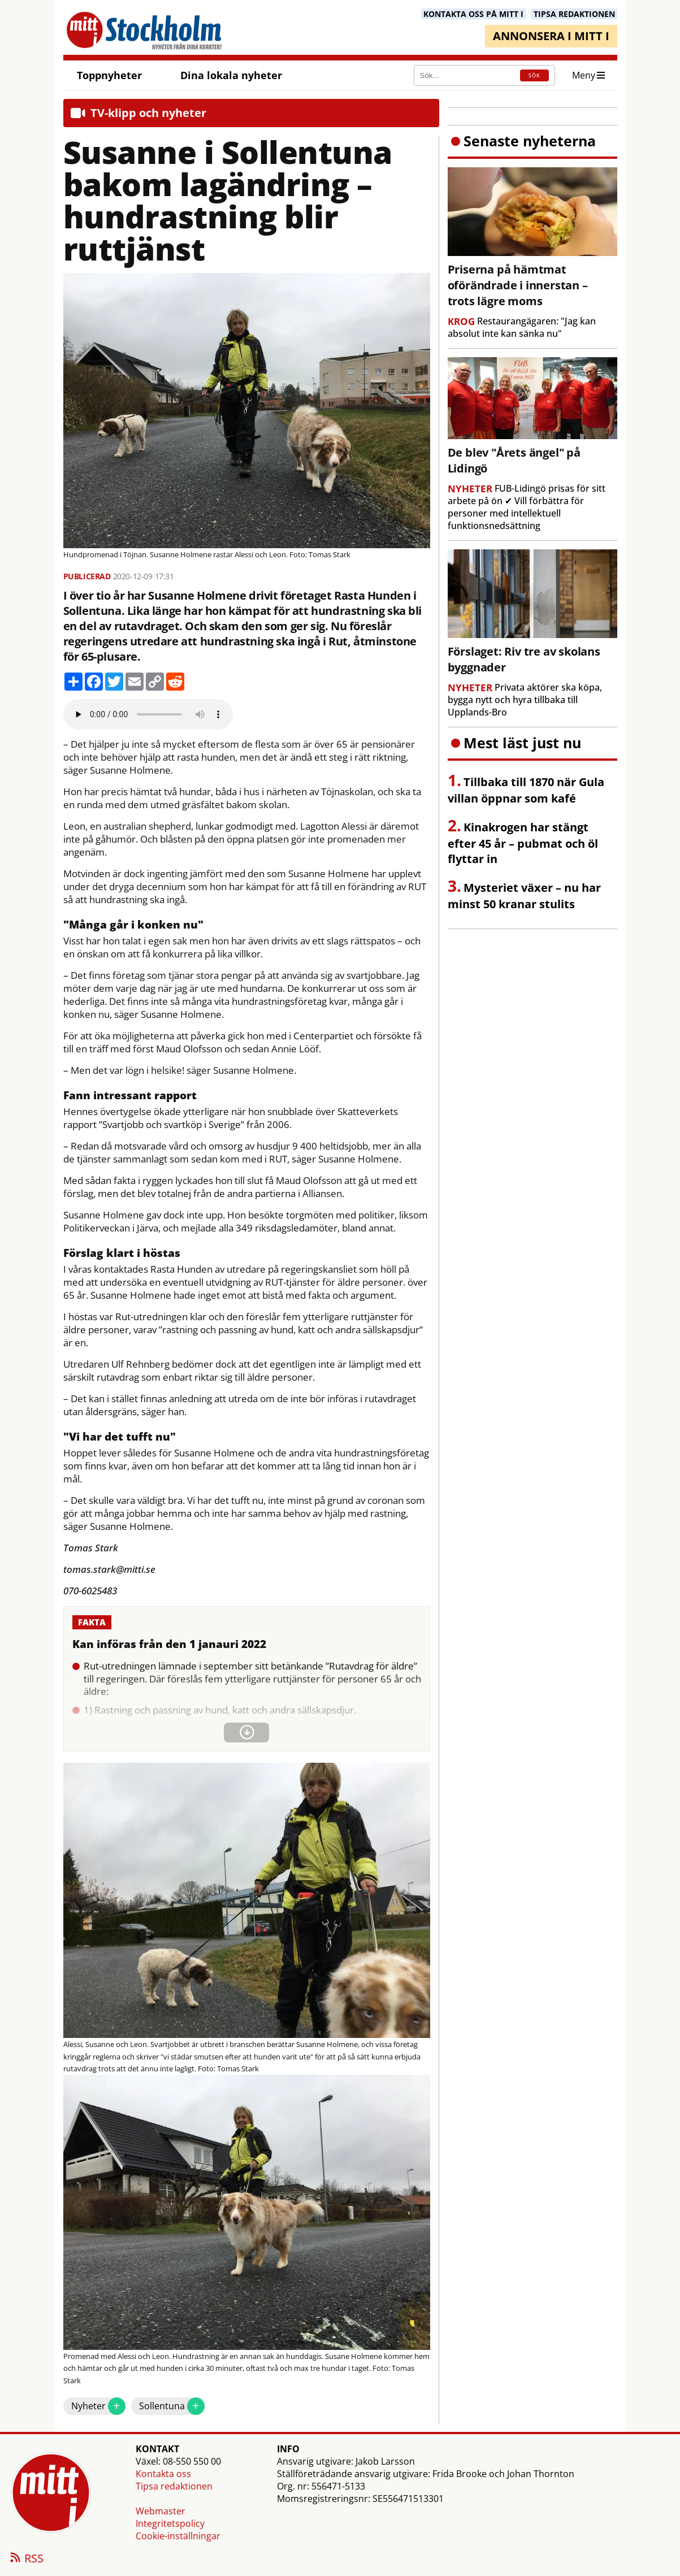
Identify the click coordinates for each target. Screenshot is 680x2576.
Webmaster (160, 2511)
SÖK (534, 75)
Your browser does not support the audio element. (148, 714)
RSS (26, 2559)
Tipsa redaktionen (174, 2486)
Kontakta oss (163, 2473)
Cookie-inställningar (178, 2536)
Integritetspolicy (170, 2523)
